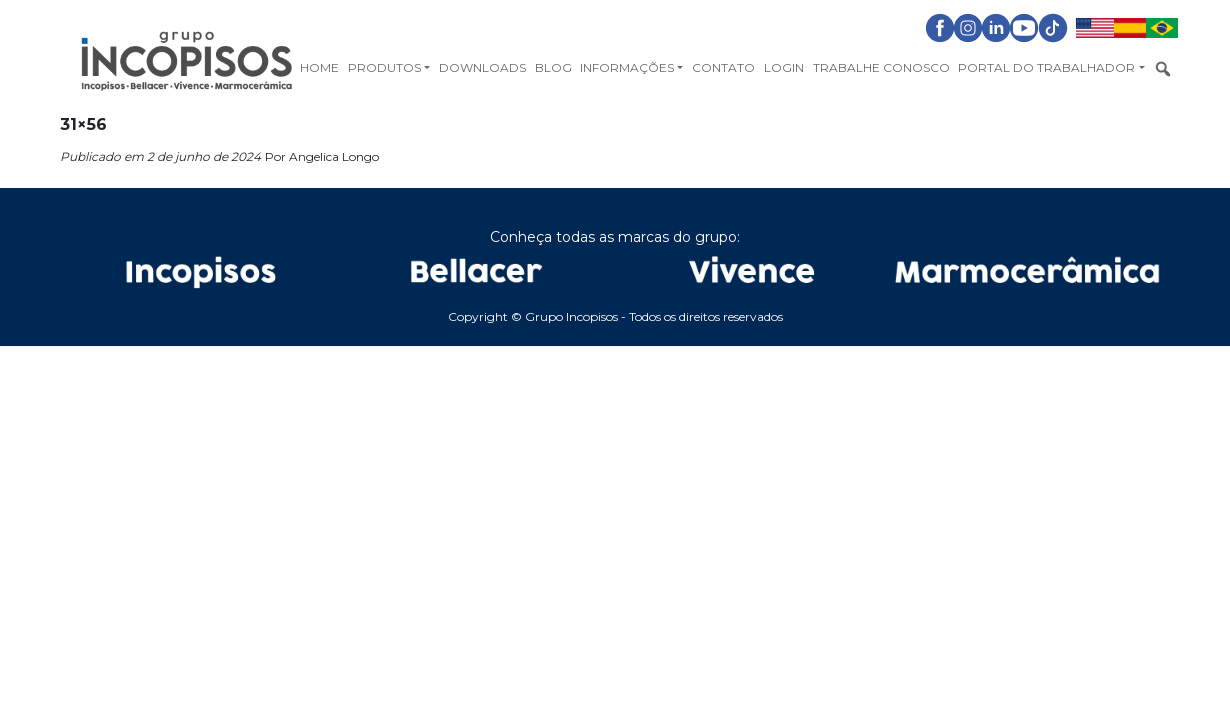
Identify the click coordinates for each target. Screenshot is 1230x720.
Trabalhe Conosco (881, 67)
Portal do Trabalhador (1046, 67)
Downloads (482, 67)
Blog (553, 67)
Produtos (384, 67)
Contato (723, 67)
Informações (627, 67)
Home (319, 67)
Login (784, 67)
